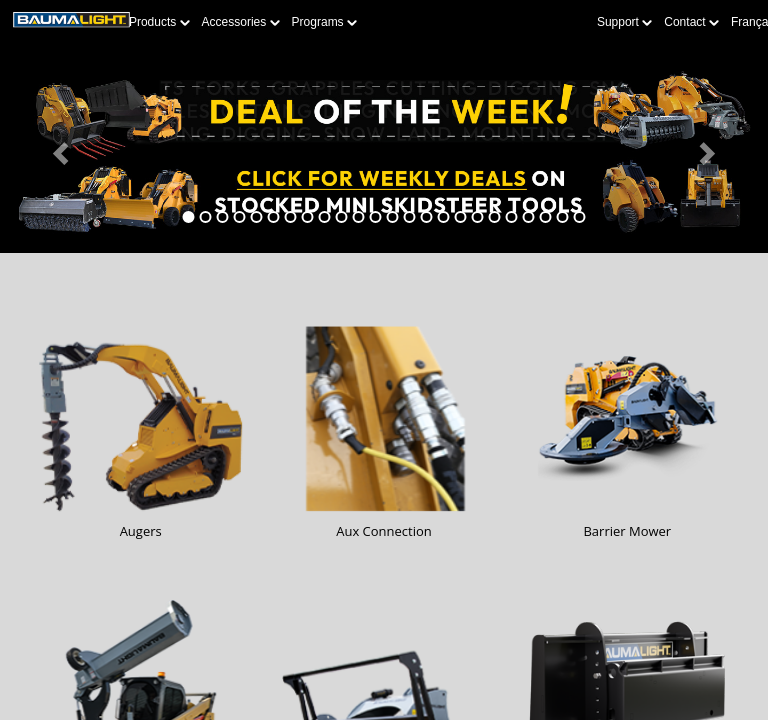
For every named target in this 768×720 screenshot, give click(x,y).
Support (624, 22)
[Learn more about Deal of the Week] (384, 151)
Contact (691, 22)
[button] (57, 151)
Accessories (241, 22)
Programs (324, 22)
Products (159, 22)
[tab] (189, 217)
